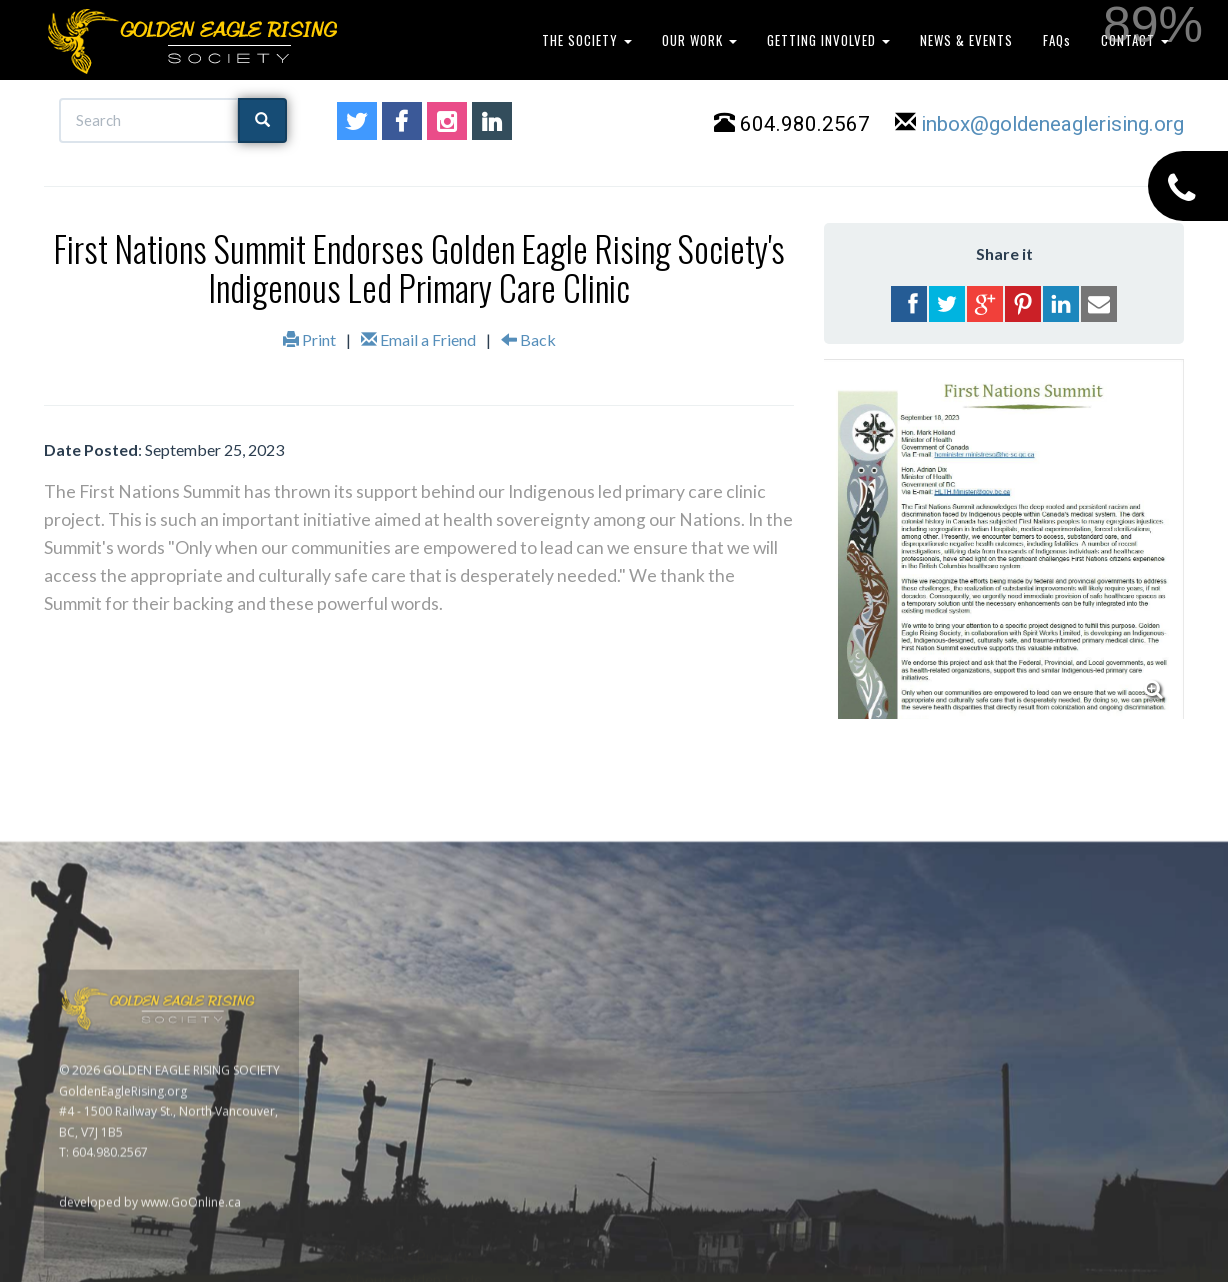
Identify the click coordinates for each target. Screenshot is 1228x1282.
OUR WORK (699, 40)
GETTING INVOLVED (828, 40)
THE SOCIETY (587, 40)
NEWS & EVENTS (966, 40)
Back (528, 339)
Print (309, 339)
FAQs (1057, 40)
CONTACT (1135, 40)
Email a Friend (418, 339)
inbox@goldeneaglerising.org (1052, 124)
